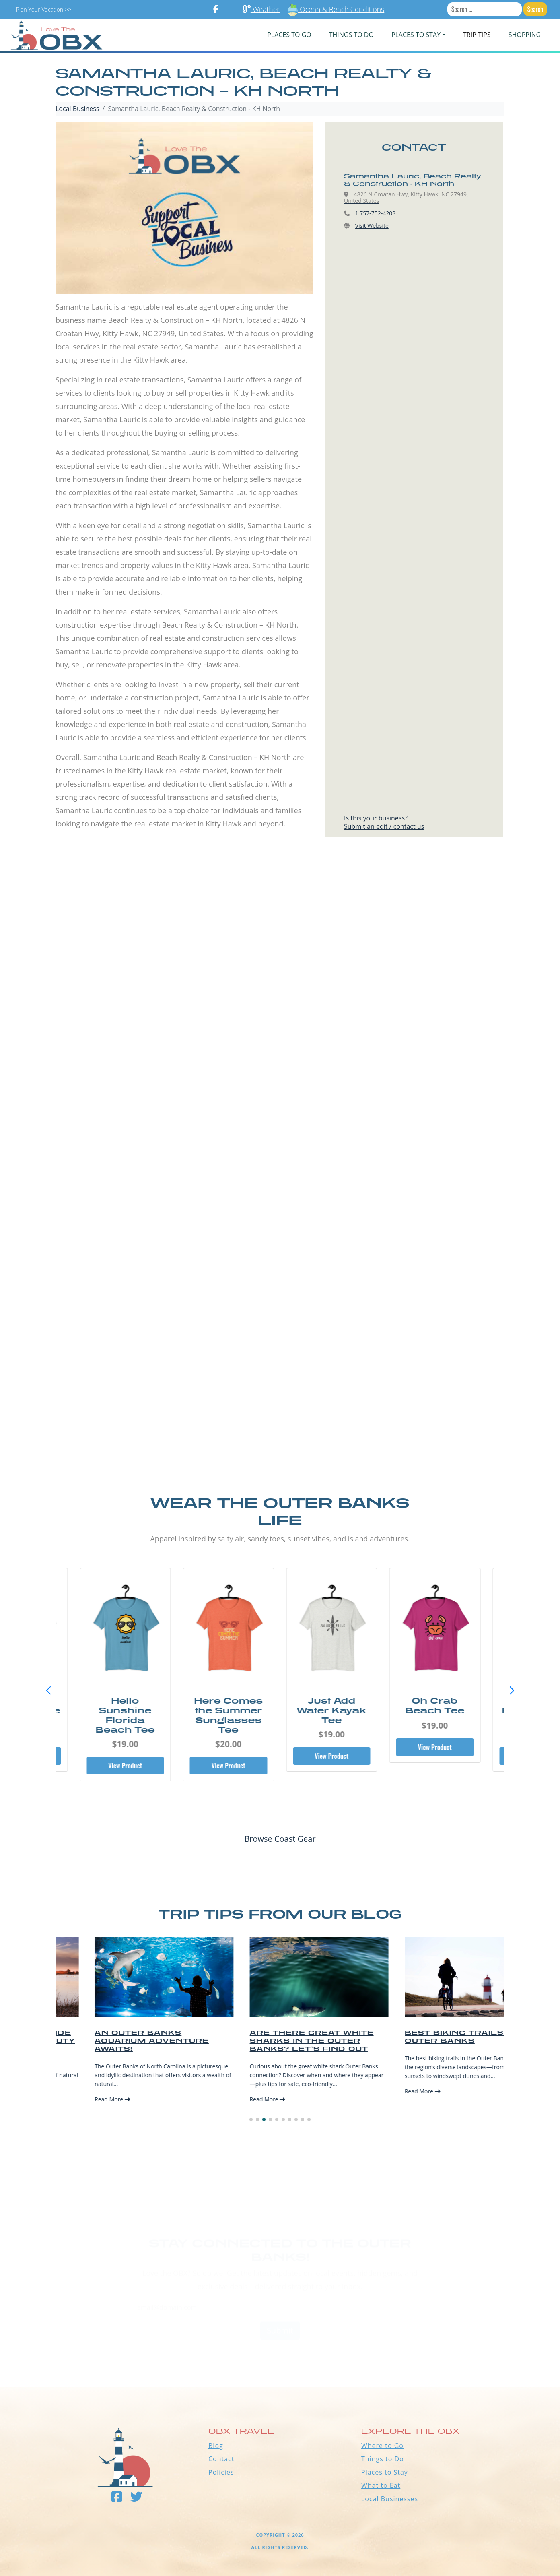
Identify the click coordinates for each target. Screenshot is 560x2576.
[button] (512, 1691)
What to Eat (380, 2485)
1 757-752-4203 (375, 213)
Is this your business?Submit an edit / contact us (384, 822)
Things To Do (351, 34)
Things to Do (382, 2458)
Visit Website (372, 225)
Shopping (525, 34)
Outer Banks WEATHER (280, 2356)
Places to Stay (384, 2472)
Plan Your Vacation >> (43, 9)
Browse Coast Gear (279, 1838)
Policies (221, 2472)
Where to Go (382, 2445)
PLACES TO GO (289, 34)
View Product (125, 1765)
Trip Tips (477, 34)
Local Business (77, 108)
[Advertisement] (280, 944)
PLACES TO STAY (416, 34)
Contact (221, 2458)
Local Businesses (389, 2498)
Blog (215, 2445)
